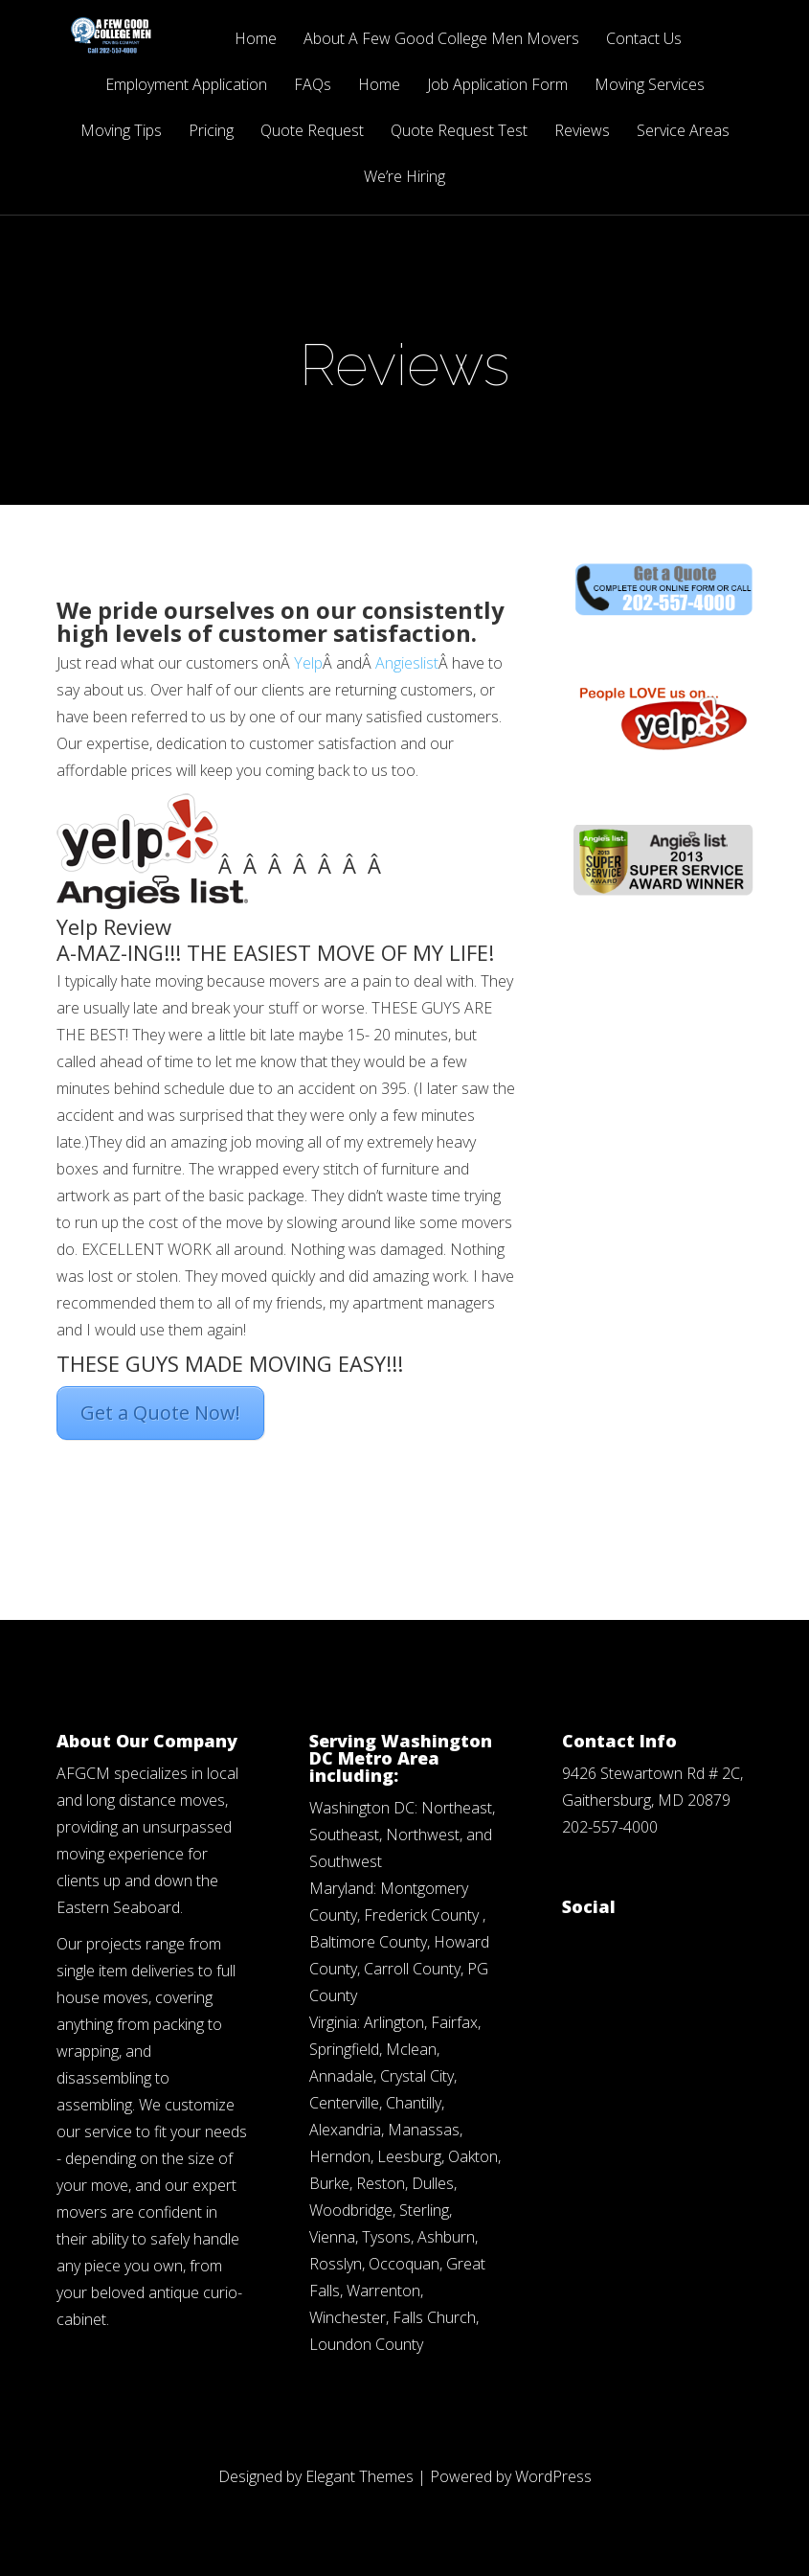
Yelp (308, 662)
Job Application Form (497, 86)
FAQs (312, 86)
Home (256, 40)
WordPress (553, 2476)
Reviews (582, 132)
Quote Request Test (459, 132)
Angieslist (406, 662)
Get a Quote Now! (160, 1412)
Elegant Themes (359, 2476)
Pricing (211, 132)
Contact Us (644, 40)
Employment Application (186, 86)
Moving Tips (121, 132)
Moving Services (650, 86)
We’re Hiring (404, 178)
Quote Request (312, 132)
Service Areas (683, 132)
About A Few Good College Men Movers (441, 40)
